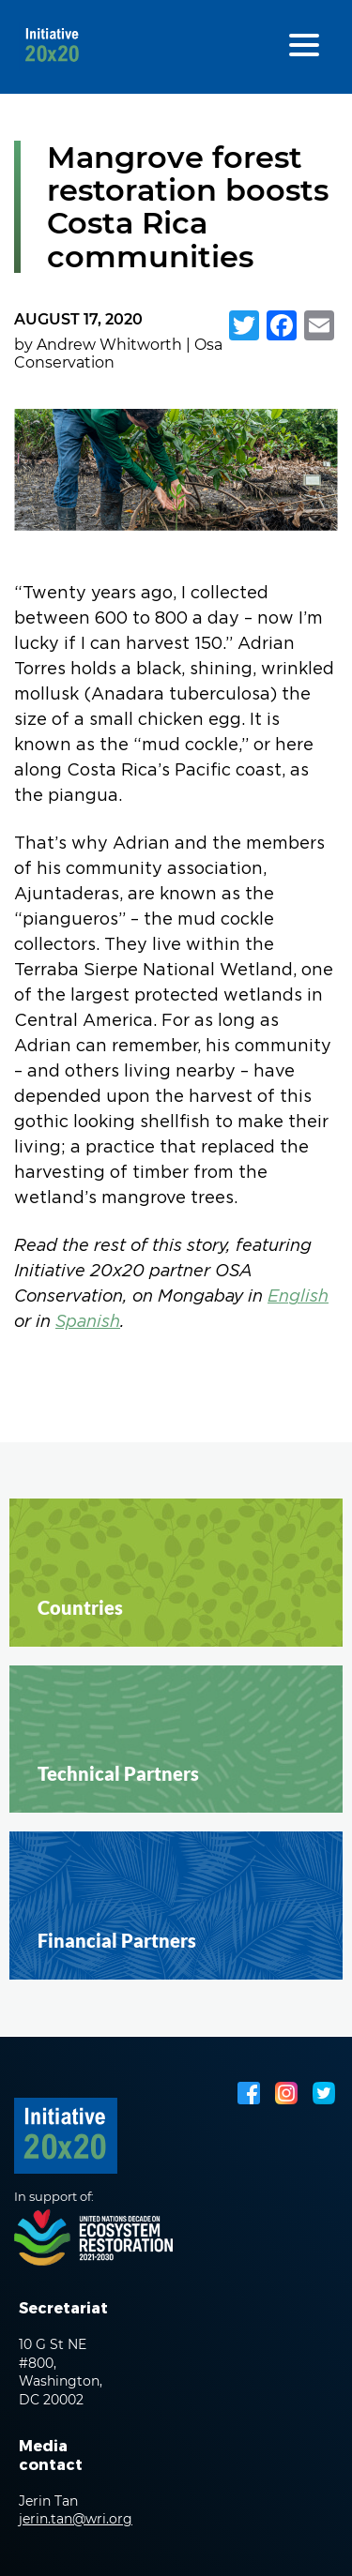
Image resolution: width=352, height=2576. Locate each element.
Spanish (87, 1323)
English (298, 1297)
